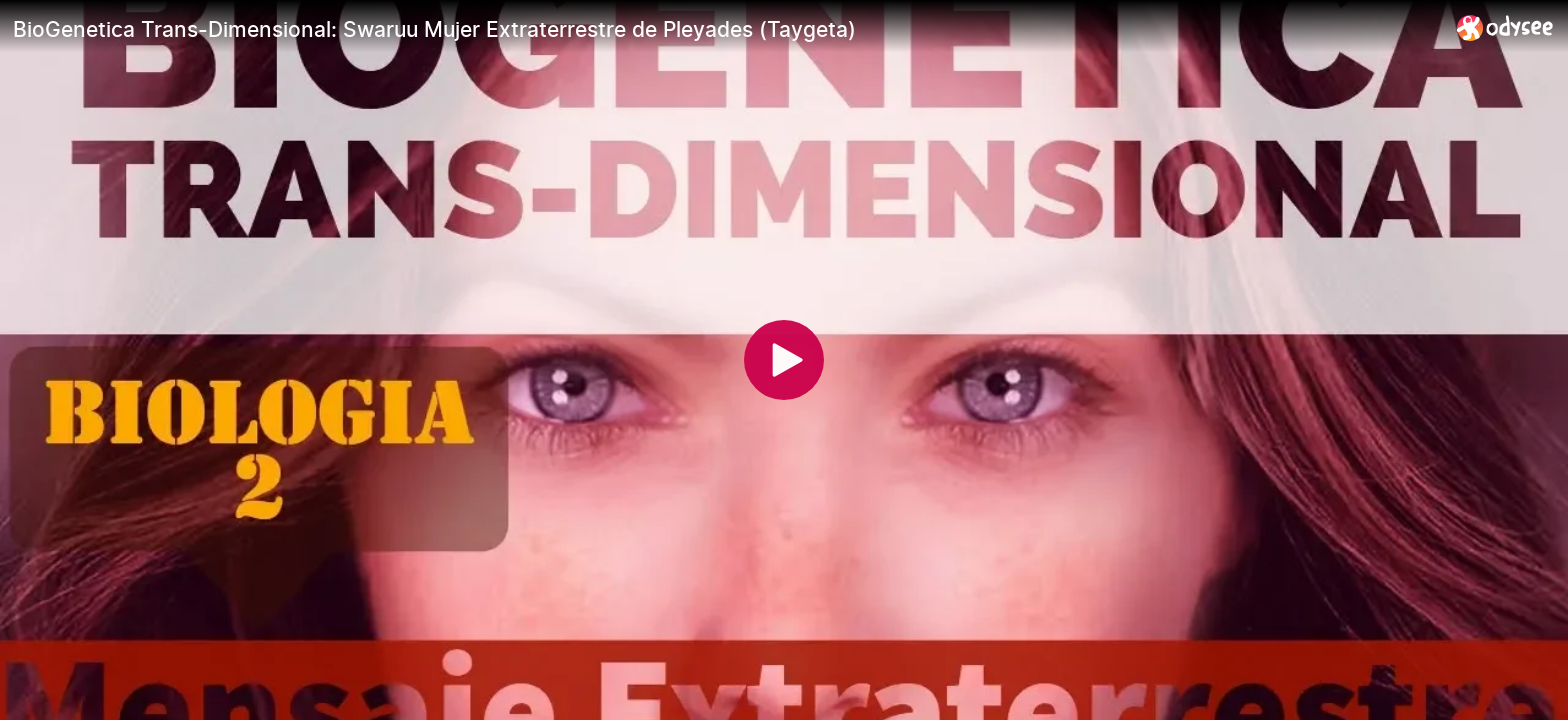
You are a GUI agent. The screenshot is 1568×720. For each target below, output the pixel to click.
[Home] (1505, 27)
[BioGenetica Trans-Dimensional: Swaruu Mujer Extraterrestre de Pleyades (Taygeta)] (727, 29)
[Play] (784, 360)
